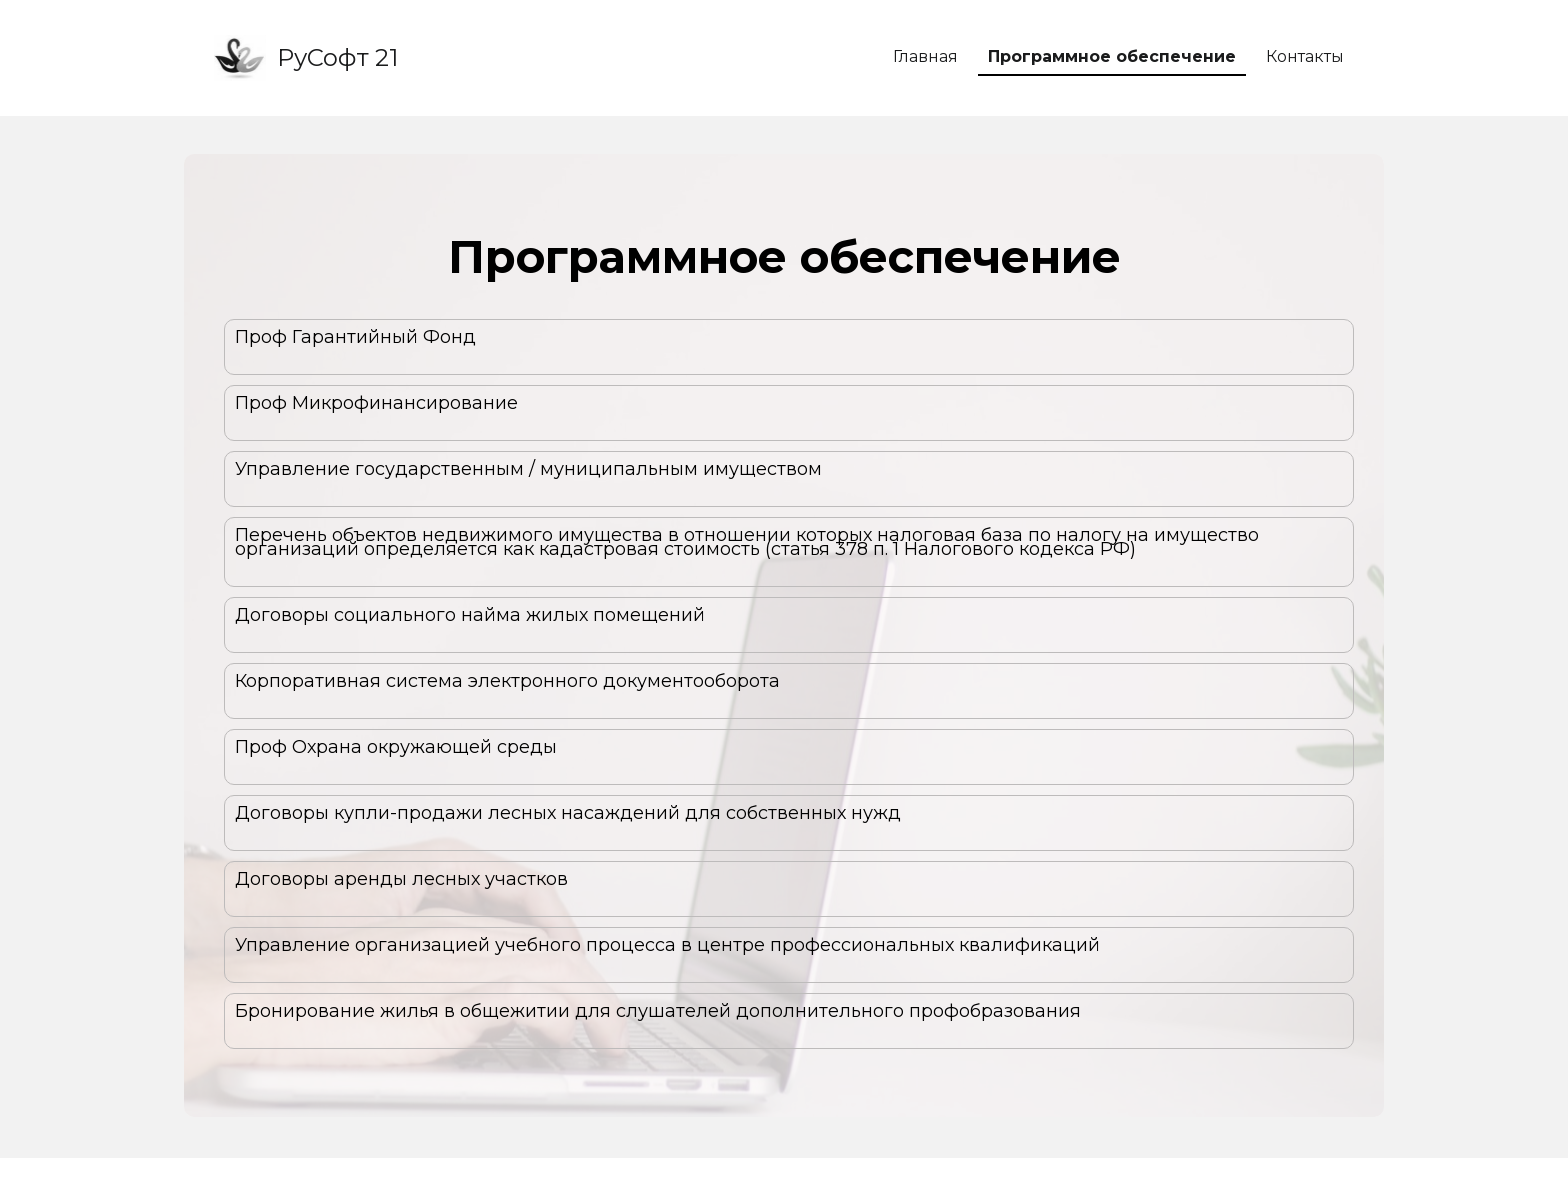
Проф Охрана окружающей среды (396, 747)
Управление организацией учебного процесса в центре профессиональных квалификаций (667, 945)
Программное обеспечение (1112, 56)
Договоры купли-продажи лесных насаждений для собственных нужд (568, 813)
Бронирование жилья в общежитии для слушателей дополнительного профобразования (658, 1011)
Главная (925, 56)
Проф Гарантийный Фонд (355, 337)
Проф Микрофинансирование (376, 403)
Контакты (1305, 56)
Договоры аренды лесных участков (401, 879)
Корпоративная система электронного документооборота (507, 681)
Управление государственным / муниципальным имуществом (528, 469)
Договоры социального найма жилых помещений (470, 615)
